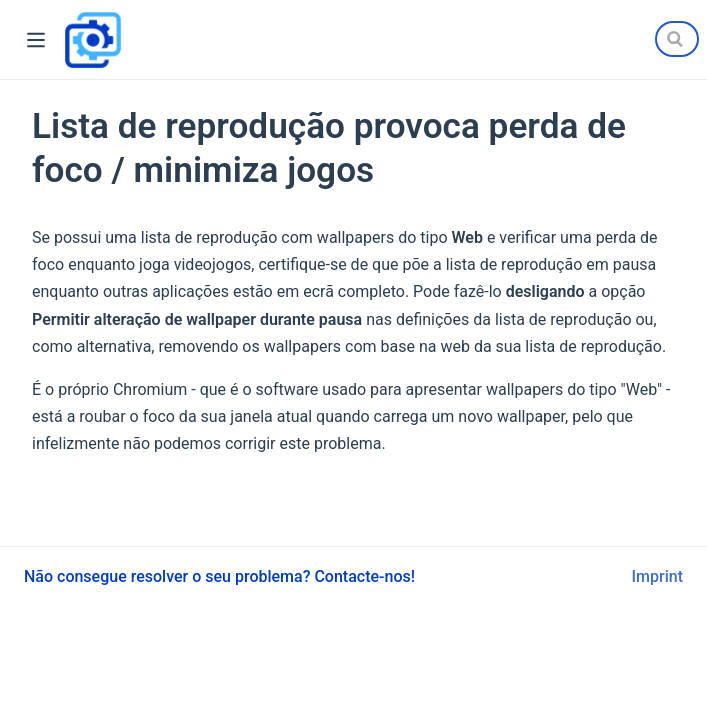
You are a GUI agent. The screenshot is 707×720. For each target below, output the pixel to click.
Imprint (657, 576)
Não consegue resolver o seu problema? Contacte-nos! (219, 576)
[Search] (677, 39)
